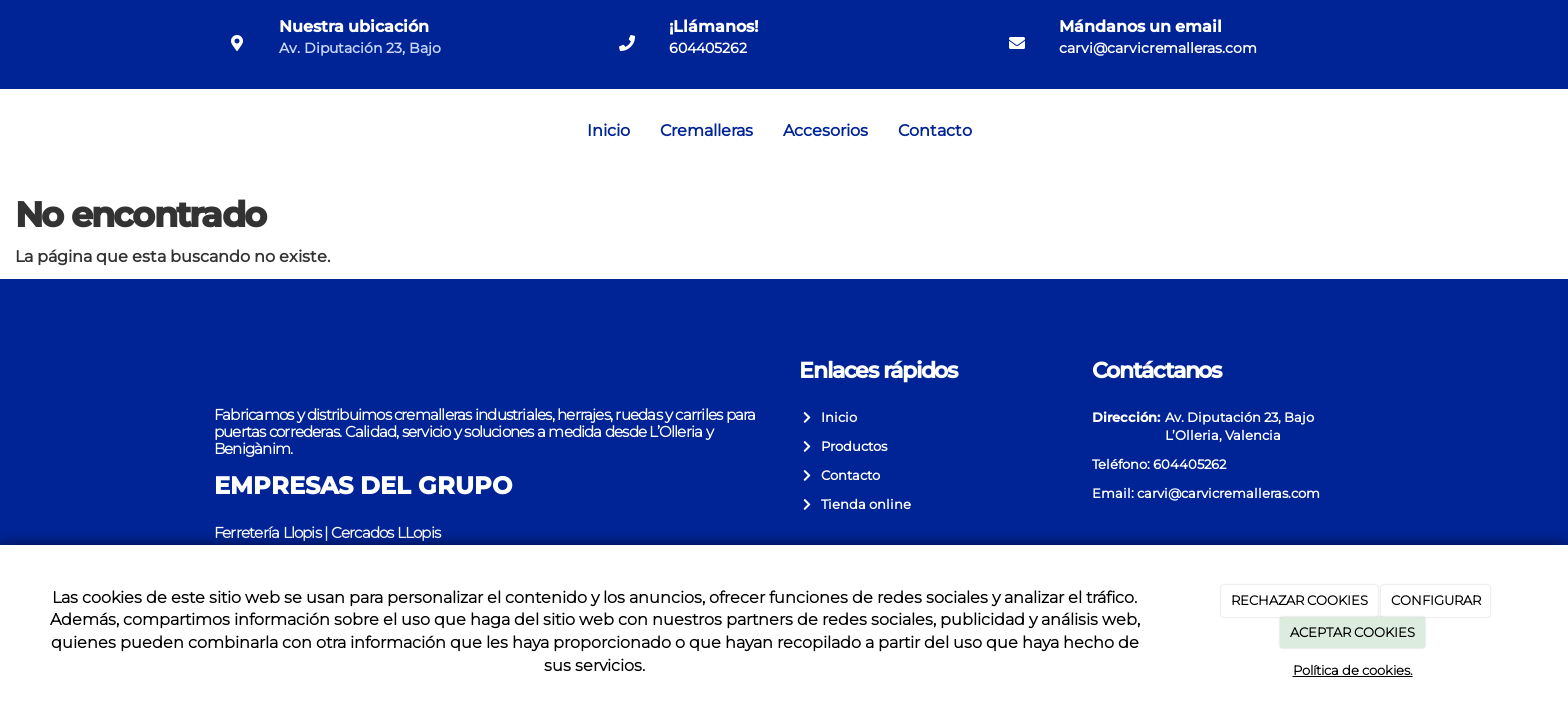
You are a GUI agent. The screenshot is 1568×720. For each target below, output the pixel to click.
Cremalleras (706, 130)
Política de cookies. (1353, 670)
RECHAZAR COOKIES (1299, 600)
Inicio (608, 130)
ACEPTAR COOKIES (1352, 632)
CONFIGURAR (1436, 600)
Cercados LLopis (385, 532)
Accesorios (825, 130)
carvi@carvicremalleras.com (1158, 48)
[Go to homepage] (10, 131)
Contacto (935, 130)
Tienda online (863, 504)
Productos (851, 446)
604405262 (708, 48)
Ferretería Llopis (267, 532)
